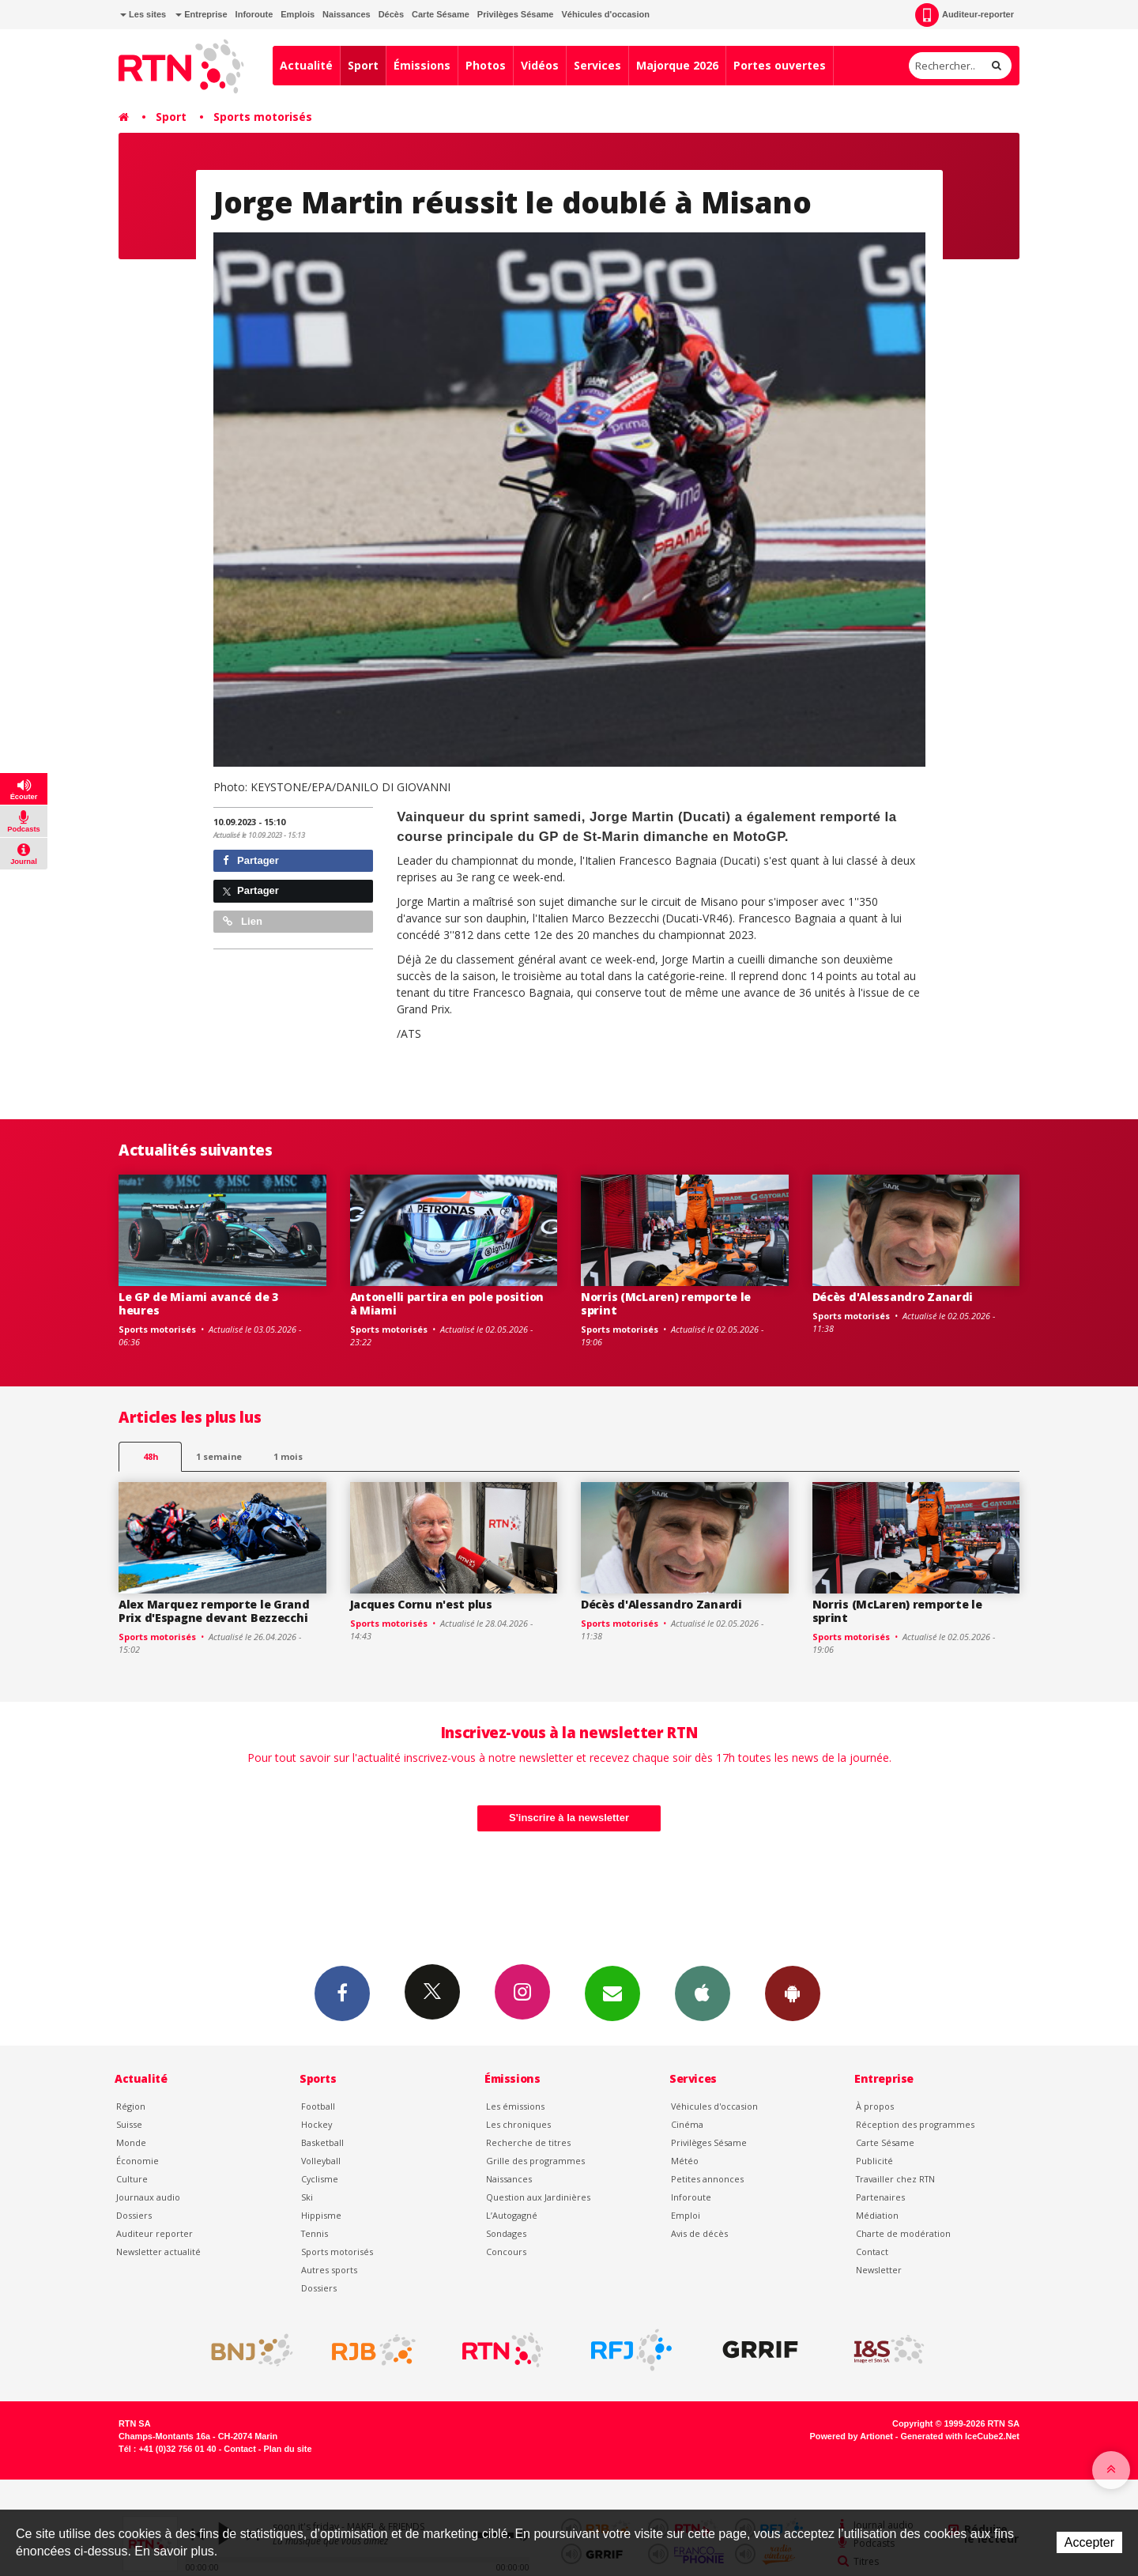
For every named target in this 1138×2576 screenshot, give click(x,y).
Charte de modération (903, 2233)
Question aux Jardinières (538, 2197)
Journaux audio (148, 2197)
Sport (363, 65)
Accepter (1089, 2542)
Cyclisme (319, 2179)
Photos (485, 65)
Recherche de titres (528, 2142)
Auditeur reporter (154, 2233)
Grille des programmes (535, 2160)
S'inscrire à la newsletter (569, 1818)
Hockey (316, 2124)
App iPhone (702, 1993)
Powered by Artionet (851, 2436)
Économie (137, 2160)
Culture (132, 2179)
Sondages (506, 2233)
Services (597, 65)
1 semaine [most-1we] (219, 1456)
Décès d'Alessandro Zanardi (893, 1296)
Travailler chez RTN (895, 2179)
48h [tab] (150, 1456)
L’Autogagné (511, 2215)
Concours (506, 2251)
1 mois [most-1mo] (288, 1456)
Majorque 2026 (677, 65)
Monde (131, 2142)
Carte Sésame (440, 14)
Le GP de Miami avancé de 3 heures (198, 1303)
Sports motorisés (262, 116)
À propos (875, 2106)
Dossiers (134, 2215)
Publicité (874, 2160)
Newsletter (879, 2270)
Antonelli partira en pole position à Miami (447, 1303)
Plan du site (287, 2448)
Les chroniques (518, 2124)
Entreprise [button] (201, 14)
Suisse (129, 2124)
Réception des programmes (915, 2124)
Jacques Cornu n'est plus (421, 1604)
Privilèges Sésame (515, 14)
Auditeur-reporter (964, 15)
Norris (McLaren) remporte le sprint (666, 1303)
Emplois (298, 14)
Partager (251, 860)
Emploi (685, 2215)
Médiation (877, 2215)
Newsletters (612, 1993)
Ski (307, 2197)
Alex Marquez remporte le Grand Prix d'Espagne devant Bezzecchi (214, 1611)
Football (318, 2106)
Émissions (422, 65)
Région (130, 2106)
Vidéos (540, 65)
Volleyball (321, 2160)
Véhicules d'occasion (605, 14)
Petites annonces (707, 2179)
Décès (391, 14)
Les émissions (515, 2106)
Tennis (314, 2233)
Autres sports (329, 2270)
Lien (242, 921)
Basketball (322, 2142)
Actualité (306, 65)
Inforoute (254, 14)
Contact (872, 2251)
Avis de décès (699, 2233)
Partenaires (880, 2197)
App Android (792, 1993)
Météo (685, 2160)
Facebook (342, 1993)
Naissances (346, 14)
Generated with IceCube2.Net (960, 2436)
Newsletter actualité (158, 2251)
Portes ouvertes (779, 65)
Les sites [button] (143, 14)
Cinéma (687, 2124)
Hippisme (321, 2215)
